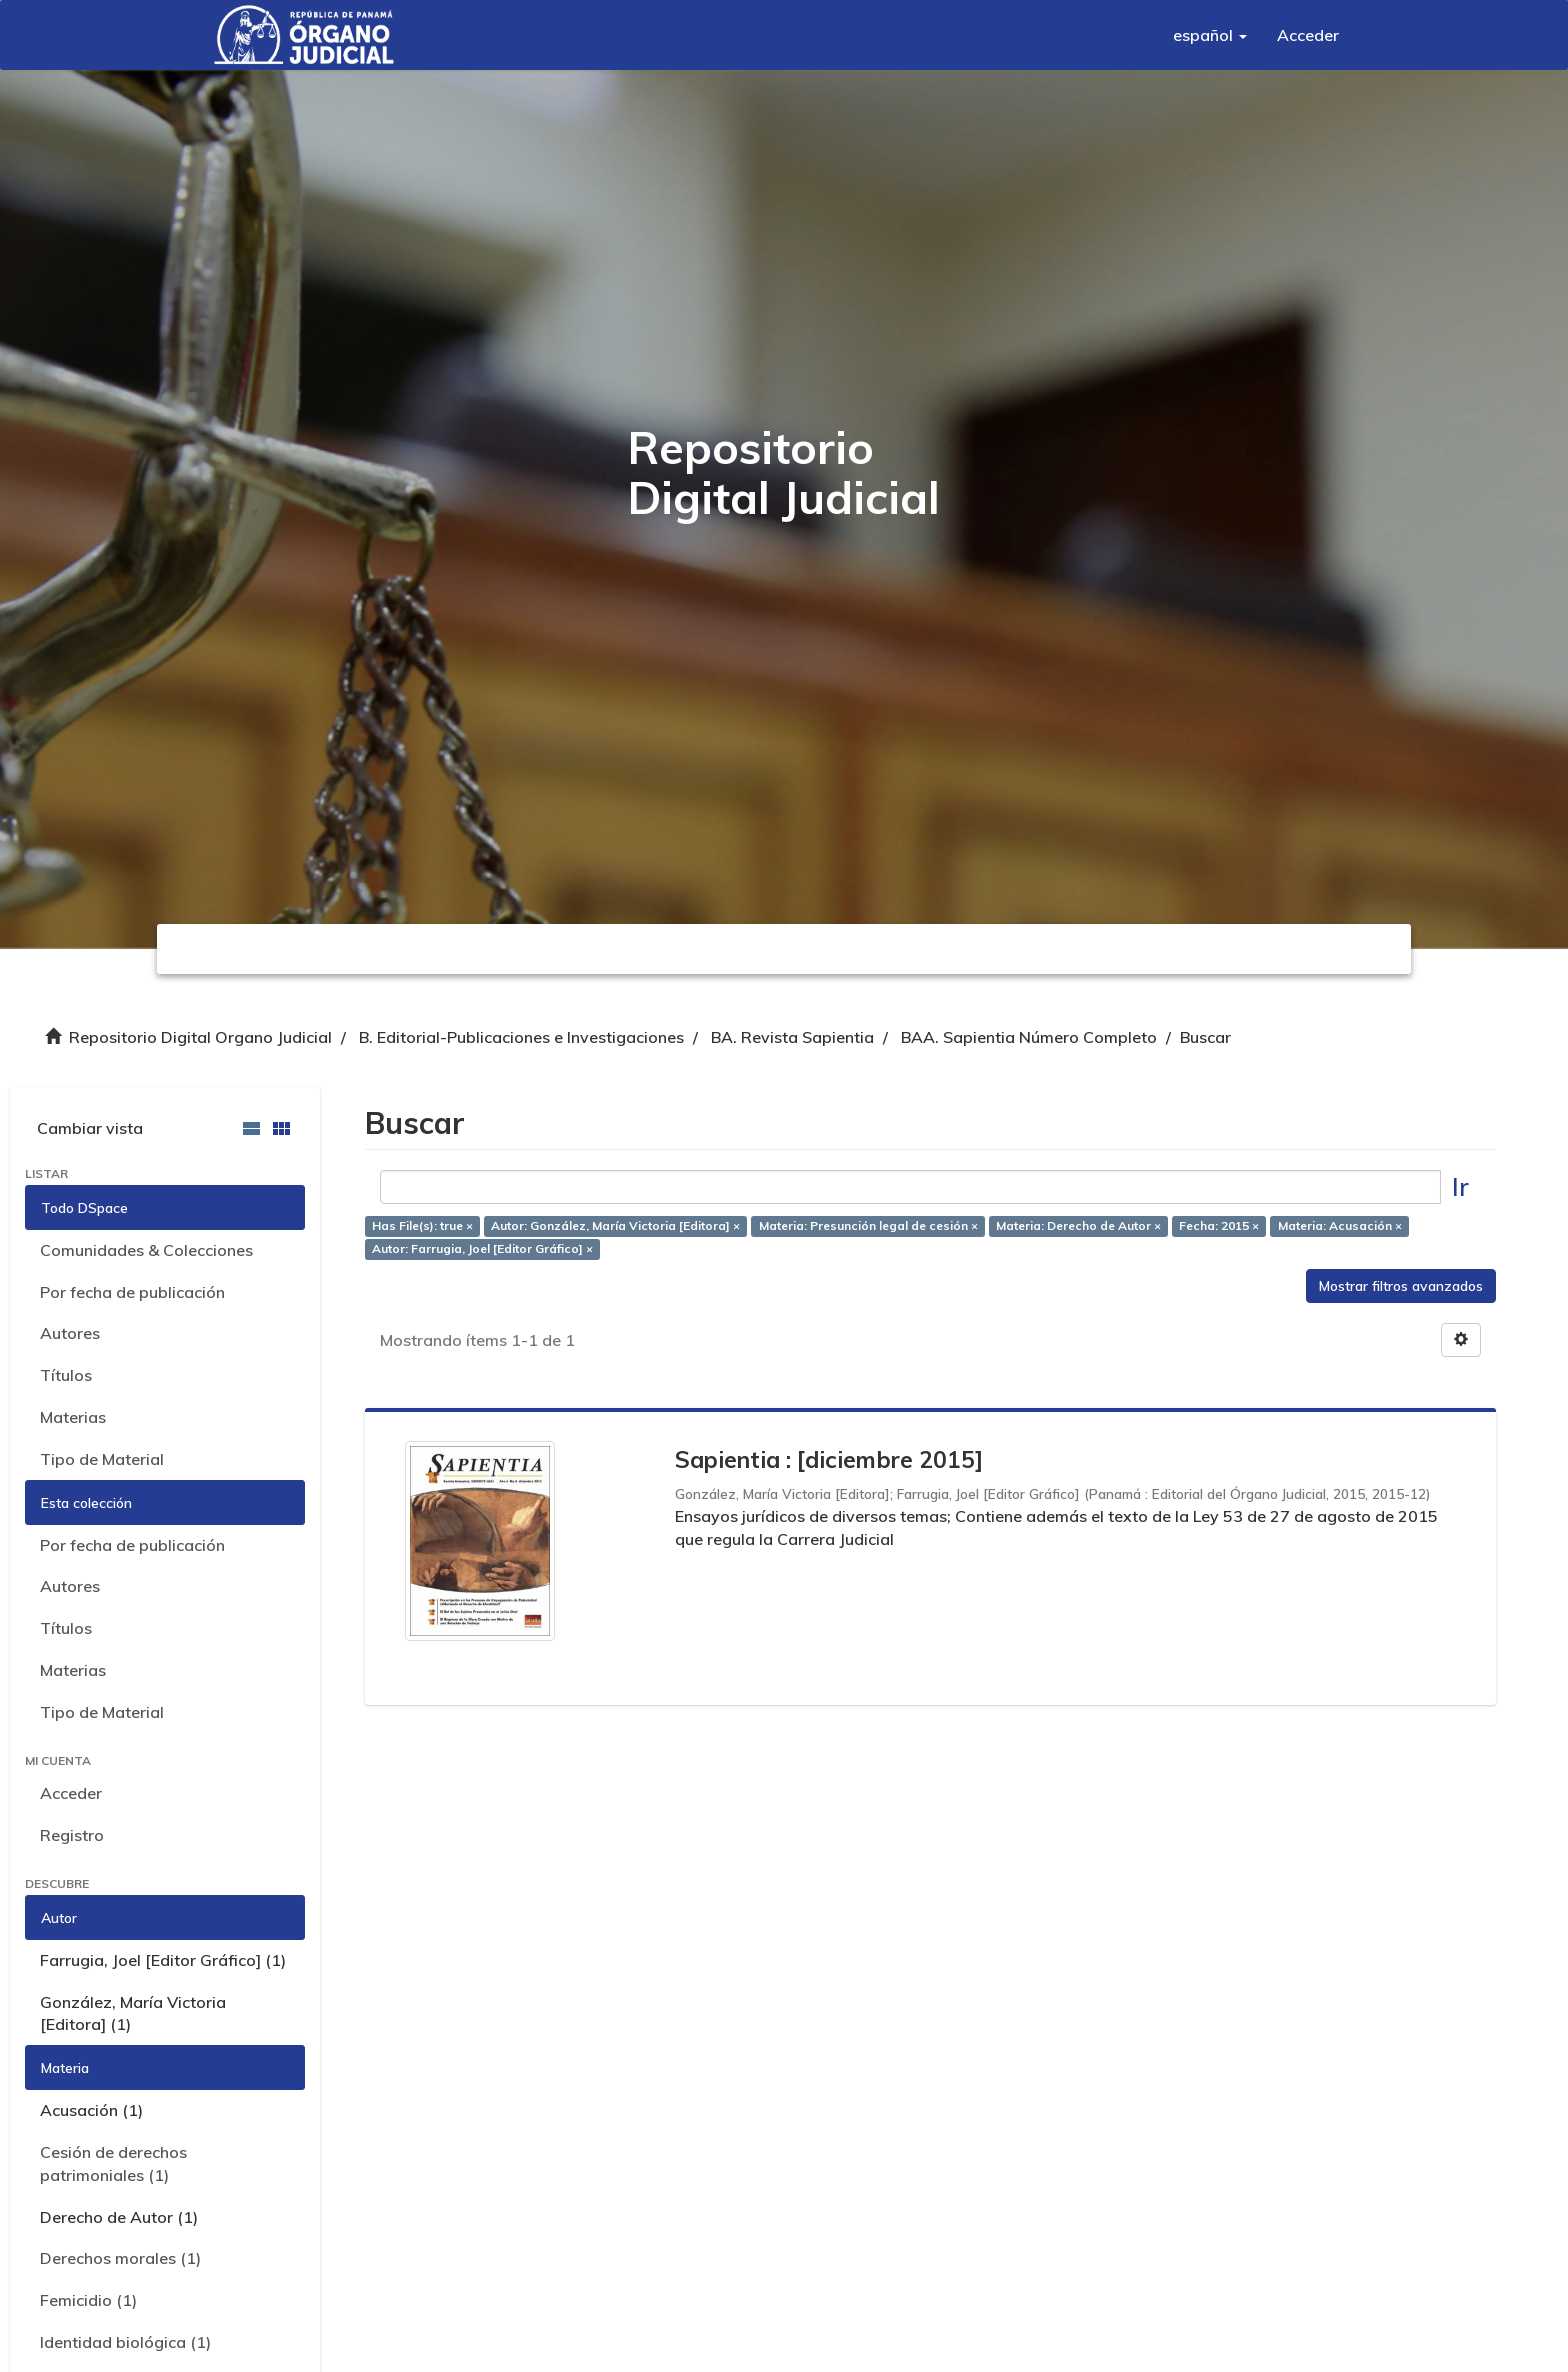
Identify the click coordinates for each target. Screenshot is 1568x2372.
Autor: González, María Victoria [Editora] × (615, 1226)
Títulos (66, 1375)
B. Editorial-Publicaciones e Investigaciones (521, 1037)
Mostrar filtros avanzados (1401, 1286)
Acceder (71, 1793)
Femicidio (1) (88, 2300)
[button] (1210, 35)
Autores (70, 1333)
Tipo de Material (102, 1459)
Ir (1460, 1186)
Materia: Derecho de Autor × (1078, 1226)
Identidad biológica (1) (125, 2342)
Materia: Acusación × (1340, 1226)
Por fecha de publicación (132, 1292)
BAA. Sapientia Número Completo (1029, 1037)
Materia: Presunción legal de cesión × (868, 1226)
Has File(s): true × (422, 1226)
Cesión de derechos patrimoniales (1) (113, 2163)
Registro (72, 1835)
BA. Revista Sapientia (792, 1037)
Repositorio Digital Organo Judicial (200, 1037)
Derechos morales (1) (120, 2258)
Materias (73, 1417)
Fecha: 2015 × (1219, 1226)
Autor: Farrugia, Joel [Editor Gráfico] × (482, 1248)
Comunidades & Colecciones (146, 1250)
